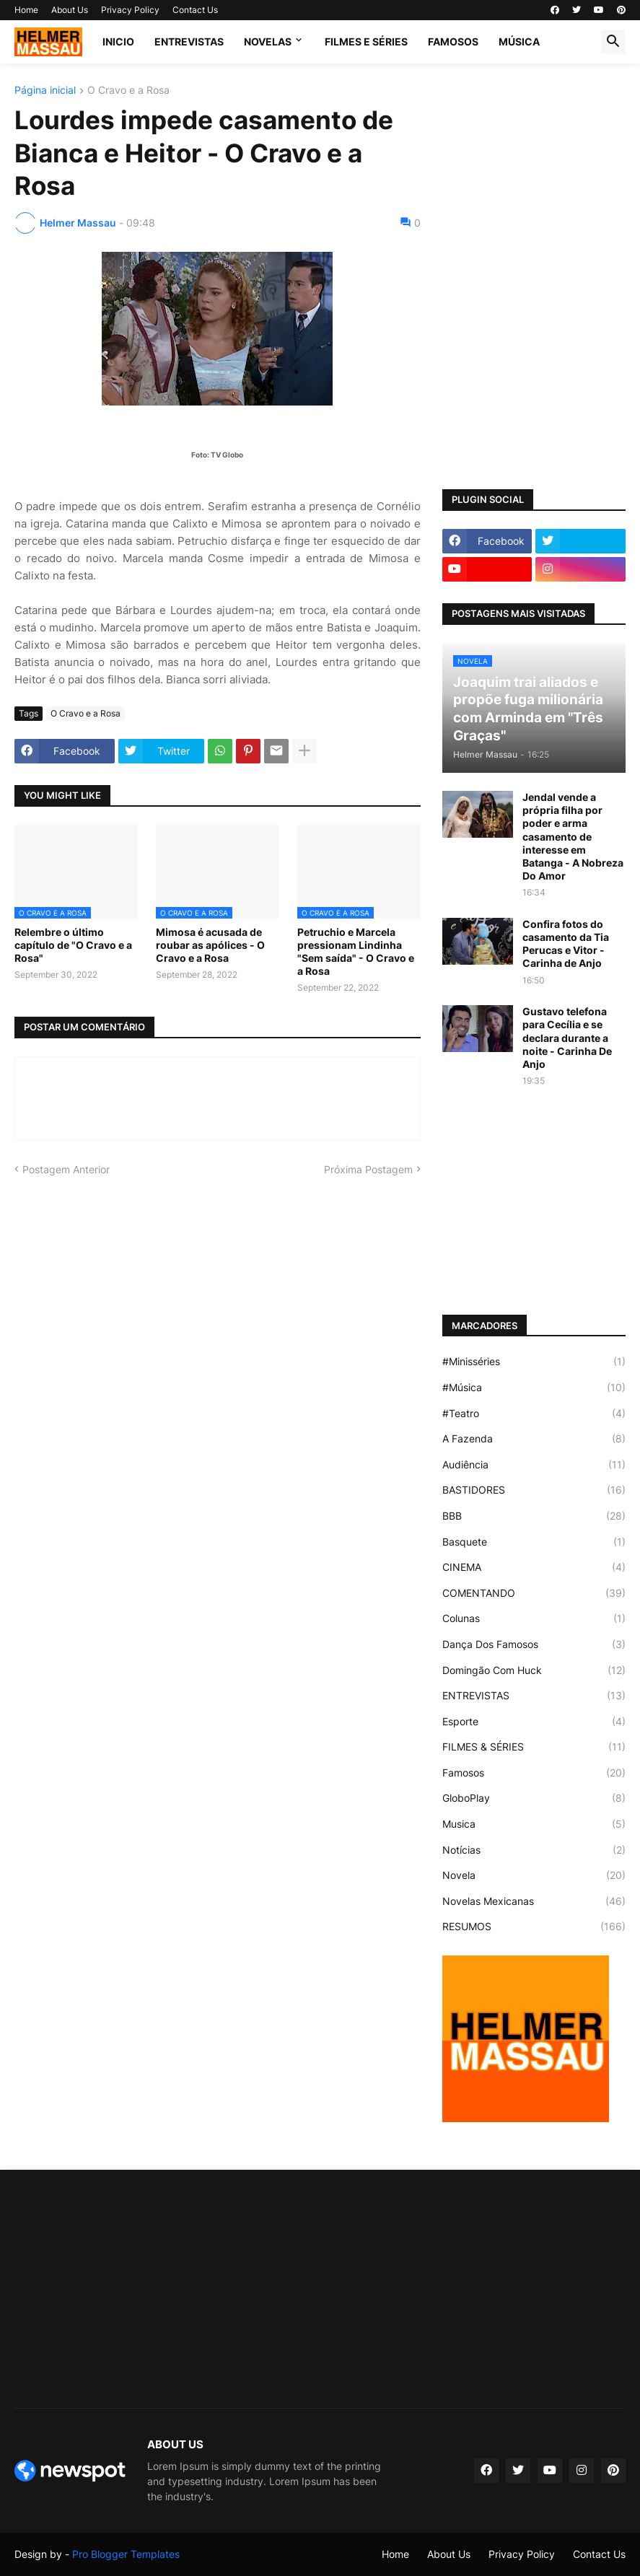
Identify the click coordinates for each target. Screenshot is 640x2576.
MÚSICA (519, 41)
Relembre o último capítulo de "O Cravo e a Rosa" (73, 945)
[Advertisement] (534, 175)
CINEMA (534, 1567)
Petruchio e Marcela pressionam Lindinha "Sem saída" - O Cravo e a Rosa (355, 952)
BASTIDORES (534, 1490)
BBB (534, 1516)
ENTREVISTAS (189, 41)
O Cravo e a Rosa (128, 90)
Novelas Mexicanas (534, 1901)
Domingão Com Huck (534, 1670)
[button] (613, 42)
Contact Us (195, 9)
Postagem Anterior (66, 1169)
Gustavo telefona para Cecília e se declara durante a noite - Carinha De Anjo (567, 1037)
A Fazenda (534, 1439)
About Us (69, 9)
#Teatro (534, 1413)
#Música (534, 1387)
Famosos (534, 1773)
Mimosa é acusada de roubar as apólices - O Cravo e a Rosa (210, 945)
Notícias (534, 1850)
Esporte (534, 1721)
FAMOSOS (453, 41)
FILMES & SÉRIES (534, 1747)
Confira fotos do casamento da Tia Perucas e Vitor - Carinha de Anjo (565, 944)
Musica (534, 1824)
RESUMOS (534, 1926)
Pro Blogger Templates (126, 2554)
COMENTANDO (534, 1593)
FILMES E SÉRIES (366, 41)
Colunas (534, 1618)
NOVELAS (267, 41)
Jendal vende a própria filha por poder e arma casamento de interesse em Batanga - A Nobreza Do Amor (572, 836)
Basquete (534, 1542)
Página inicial (45, 90)
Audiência (534, 1465)
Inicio (118, 41)
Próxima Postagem (368, 1169)
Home (26, 9)
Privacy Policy (130, 9)
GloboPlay (534, 1798)
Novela (534, 1875)
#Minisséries (534, 1361)
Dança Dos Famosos (534, 1644)
